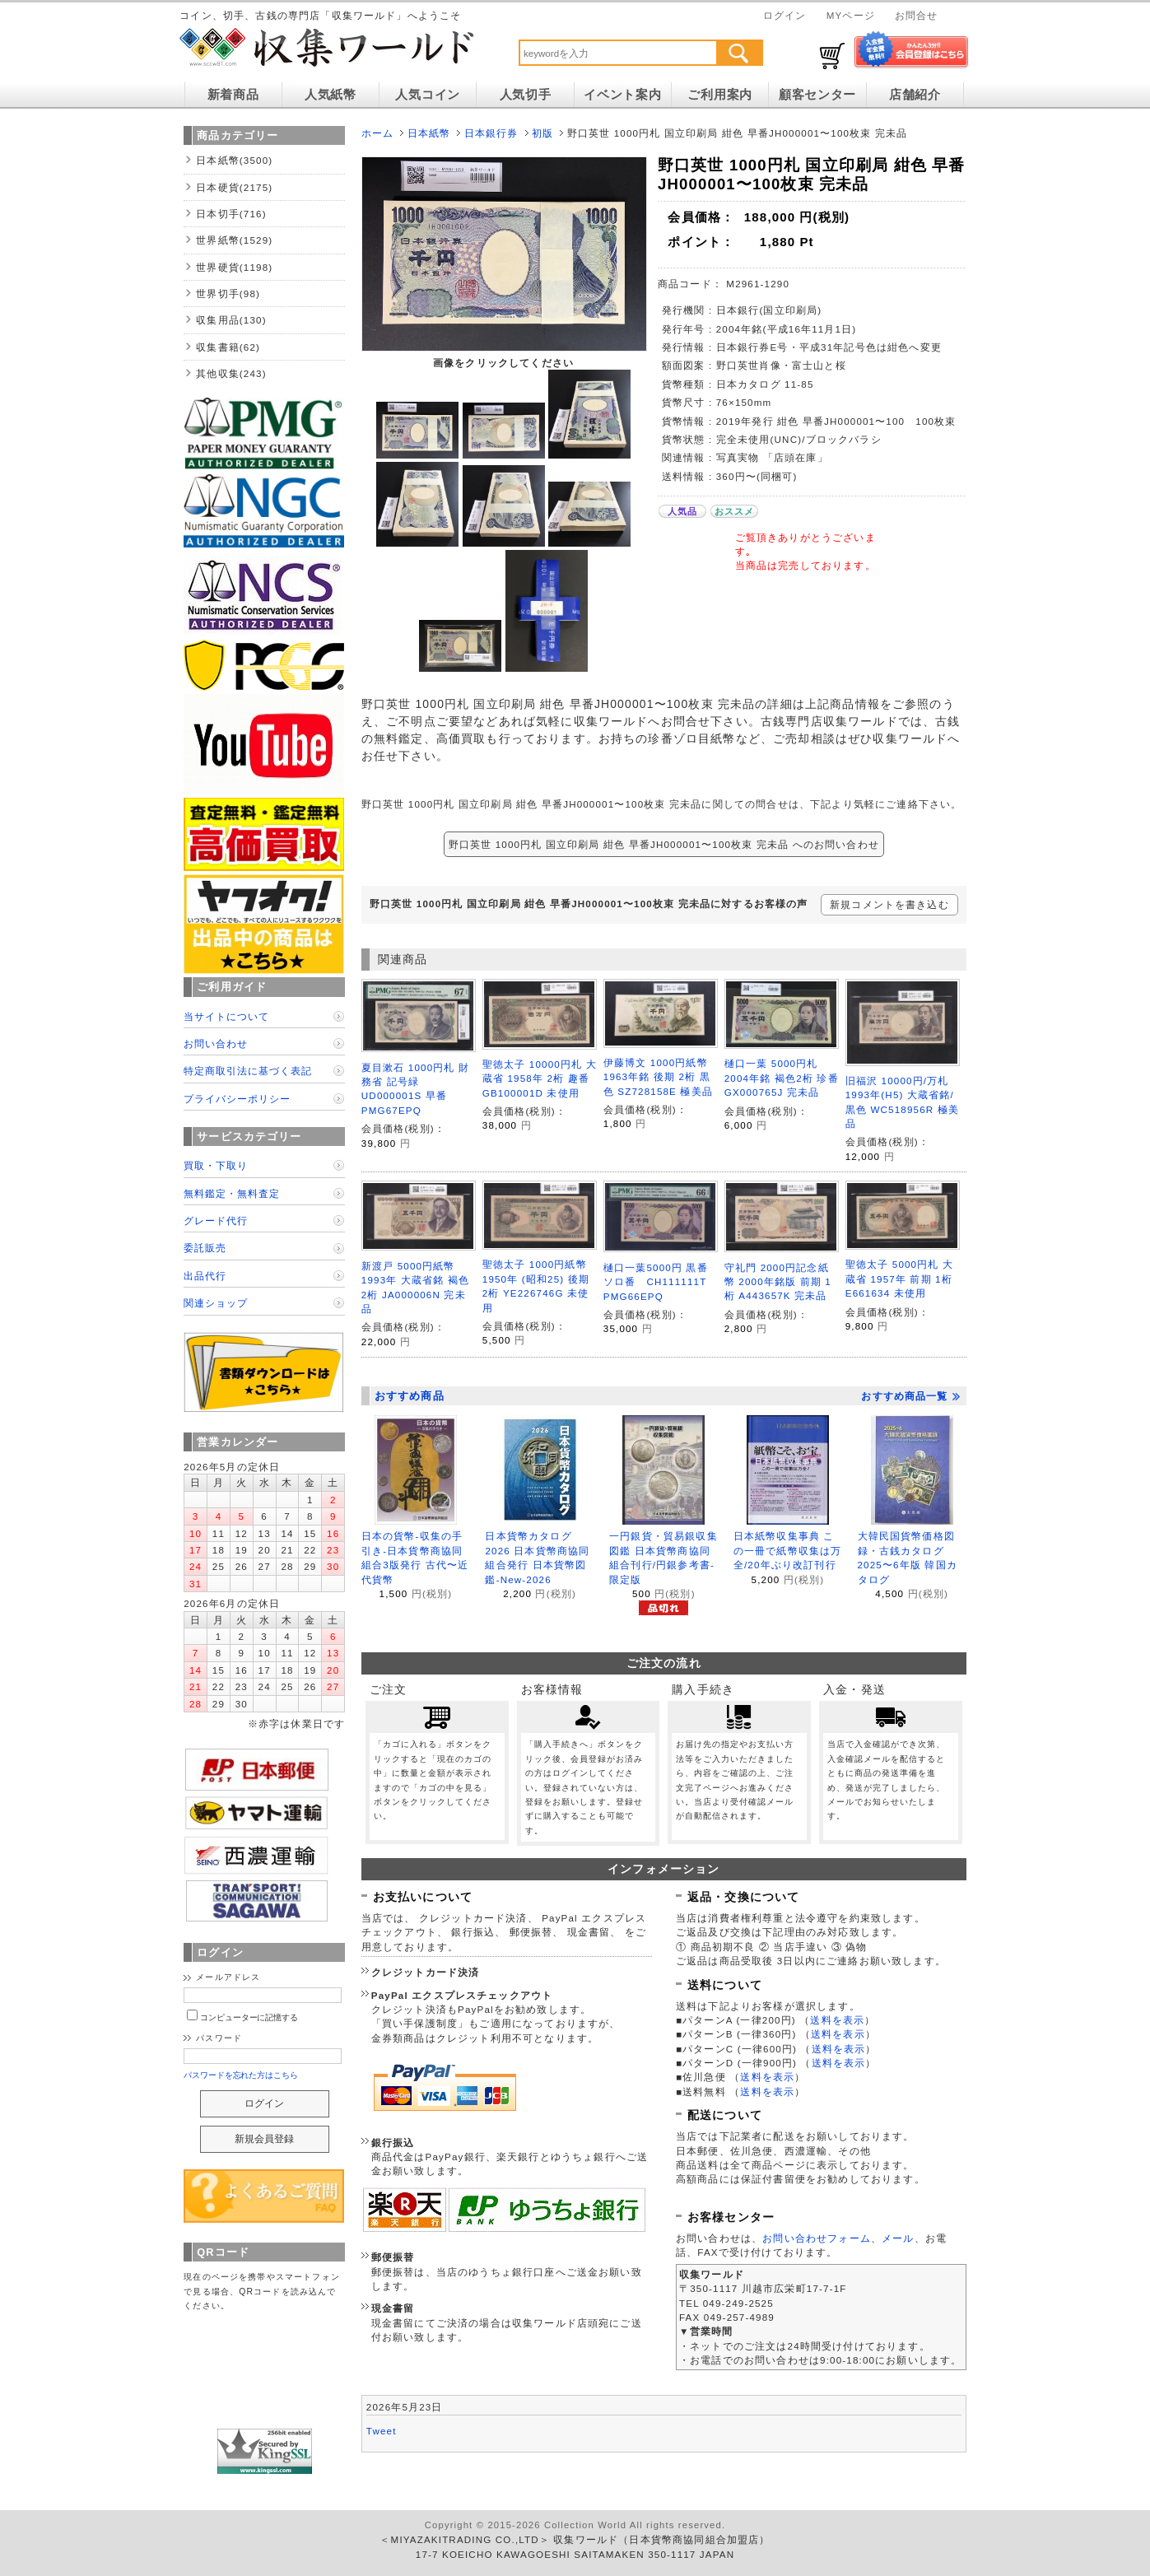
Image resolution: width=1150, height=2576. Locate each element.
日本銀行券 (491, 133)
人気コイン (427, 94)
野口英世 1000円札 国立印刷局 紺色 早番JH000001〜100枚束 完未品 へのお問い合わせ (664, 844)
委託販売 (205, 1247)
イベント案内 (622, 94)
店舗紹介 (915, 94)
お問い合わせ (216, 1043)
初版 (542, 133)
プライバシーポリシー (237, 1098)
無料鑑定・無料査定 (232, 1193)
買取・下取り (216, 1165)
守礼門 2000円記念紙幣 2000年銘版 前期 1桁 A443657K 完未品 (777, 1282)
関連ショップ (216, 1302)
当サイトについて (226, 1016)
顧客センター (817, 94)
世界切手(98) (228, 293)
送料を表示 (837, 2020)
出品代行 (205, 1275)
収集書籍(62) (228, 347)
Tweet (381, 2430)
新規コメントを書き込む (889, 904)
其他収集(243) (231, 373)
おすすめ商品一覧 (910, 1396)
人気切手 (526, 94)
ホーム (377, 133)
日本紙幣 (429, 133)
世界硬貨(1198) (234, 267)
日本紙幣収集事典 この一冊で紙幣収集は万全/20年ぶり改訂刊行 (787, 1550)
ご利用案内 (719, 94)
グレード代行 (216, 1220)
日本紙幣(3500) (234, 160)
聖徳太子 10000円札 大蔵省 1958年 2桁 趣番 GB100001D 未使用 (539, 1078)
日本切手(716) (231, 213)
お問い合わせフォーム (816, 2238)
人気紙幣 (330, 94)
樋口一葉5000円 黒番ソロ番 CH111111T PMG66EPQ (660, 1282)
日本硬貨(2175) (234, 187)
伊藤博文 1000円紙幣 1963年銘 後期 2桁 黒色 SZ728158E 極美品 (658, 1077)
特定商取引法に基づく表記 (248, 1070)
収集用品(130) (231, 319)
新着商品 (233, 94)
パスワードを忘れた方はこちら (241, 2075)
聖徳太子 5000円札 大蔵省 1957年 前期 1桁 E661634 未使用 (899, 1278)
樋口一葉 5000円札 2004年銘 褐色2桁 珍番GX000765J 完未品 (781, 1077)
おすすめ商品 (410, 1396)
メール (898, 2238)
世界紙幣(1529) (234, 240)
